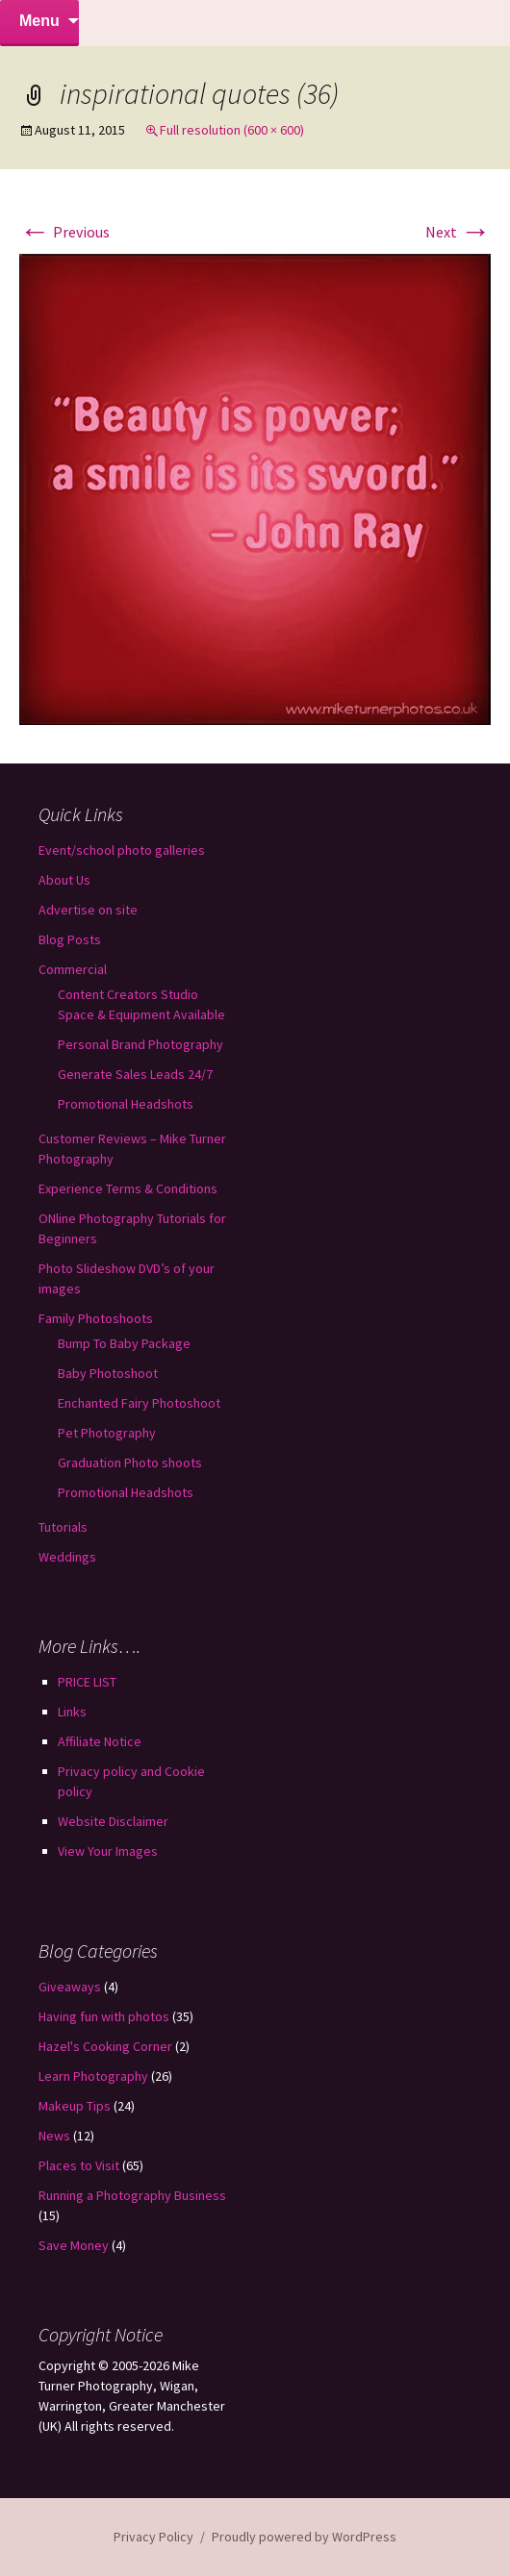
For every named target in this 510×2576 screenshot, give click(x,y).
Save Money (73, 2245)
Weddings (67, 1556)
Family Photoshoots (95, 1318)
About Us (64, 879)
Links (72, 1711)
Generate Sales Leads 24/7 (135, 1074)
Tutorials (63, 1527)
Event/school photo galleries (121, 850)
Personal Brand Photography (140, 1044)
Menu (39, 21)
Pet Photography (107, 1432)
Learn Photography (93, 2076)
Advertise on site (88, 909)
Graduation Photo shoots (130, 1462)
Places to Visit (78, 2165)
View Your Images (108, 1851)
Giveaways (69, 1986)
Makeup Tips (74, 2105)
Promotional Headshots (125, 1104)
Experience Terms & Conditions (127, 1188)
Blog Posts (69, 939)
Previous (64, 231)
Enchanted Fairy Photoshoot (139, 1403)
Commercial (72, 969)
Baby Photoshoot (108, 1373)
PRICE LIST (87, 1681)
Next (458, 231)
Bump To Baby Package (124, 1343)
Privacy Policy (153, 2536)
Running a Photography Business (132, 2195)
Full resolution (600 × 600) (232, 129)
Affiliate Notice (99, 1741)
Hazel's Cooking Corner (105, 2046)
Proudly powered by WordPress (304, 2536)
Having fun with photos (103, 2016)
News (54, 2135)
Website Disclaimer (113, 1821)
